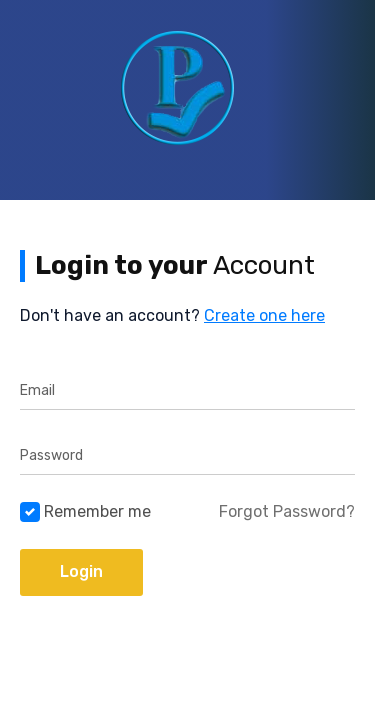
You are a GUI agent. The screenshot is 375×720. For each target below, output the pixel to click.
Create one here (264, 315)
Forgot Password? (287, 511)
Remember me (97, 511)
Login (81, 571)
